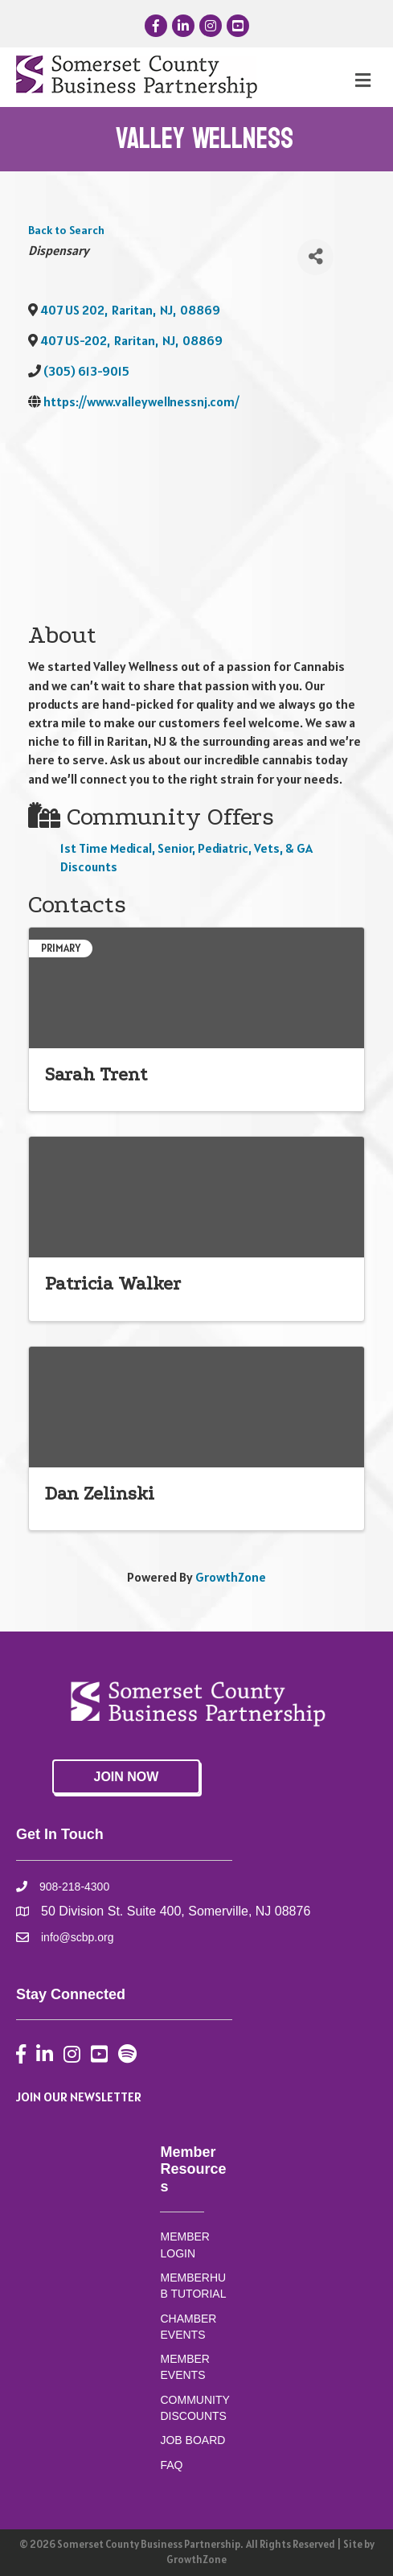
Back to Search (66, 230)
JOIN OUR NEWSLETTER (78, 2096)
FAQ (171, 2465)
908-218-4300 (74, 1886)
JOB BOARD (192, 2440)
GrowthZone (230, 1577)
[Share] (315, 257)
